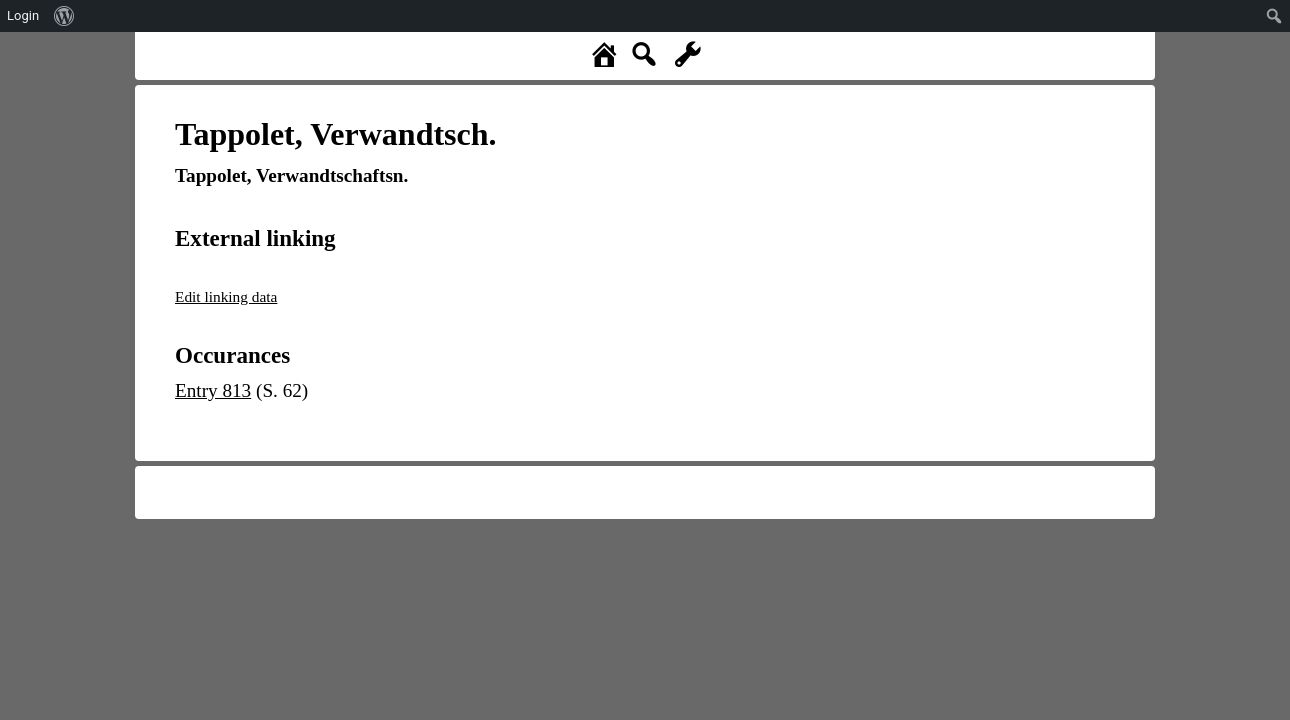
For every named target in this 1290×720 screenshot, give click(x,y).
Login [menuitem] (23, 15)
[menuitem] (64, 16)
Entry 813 (213, 390)
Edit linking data (226, 296)
